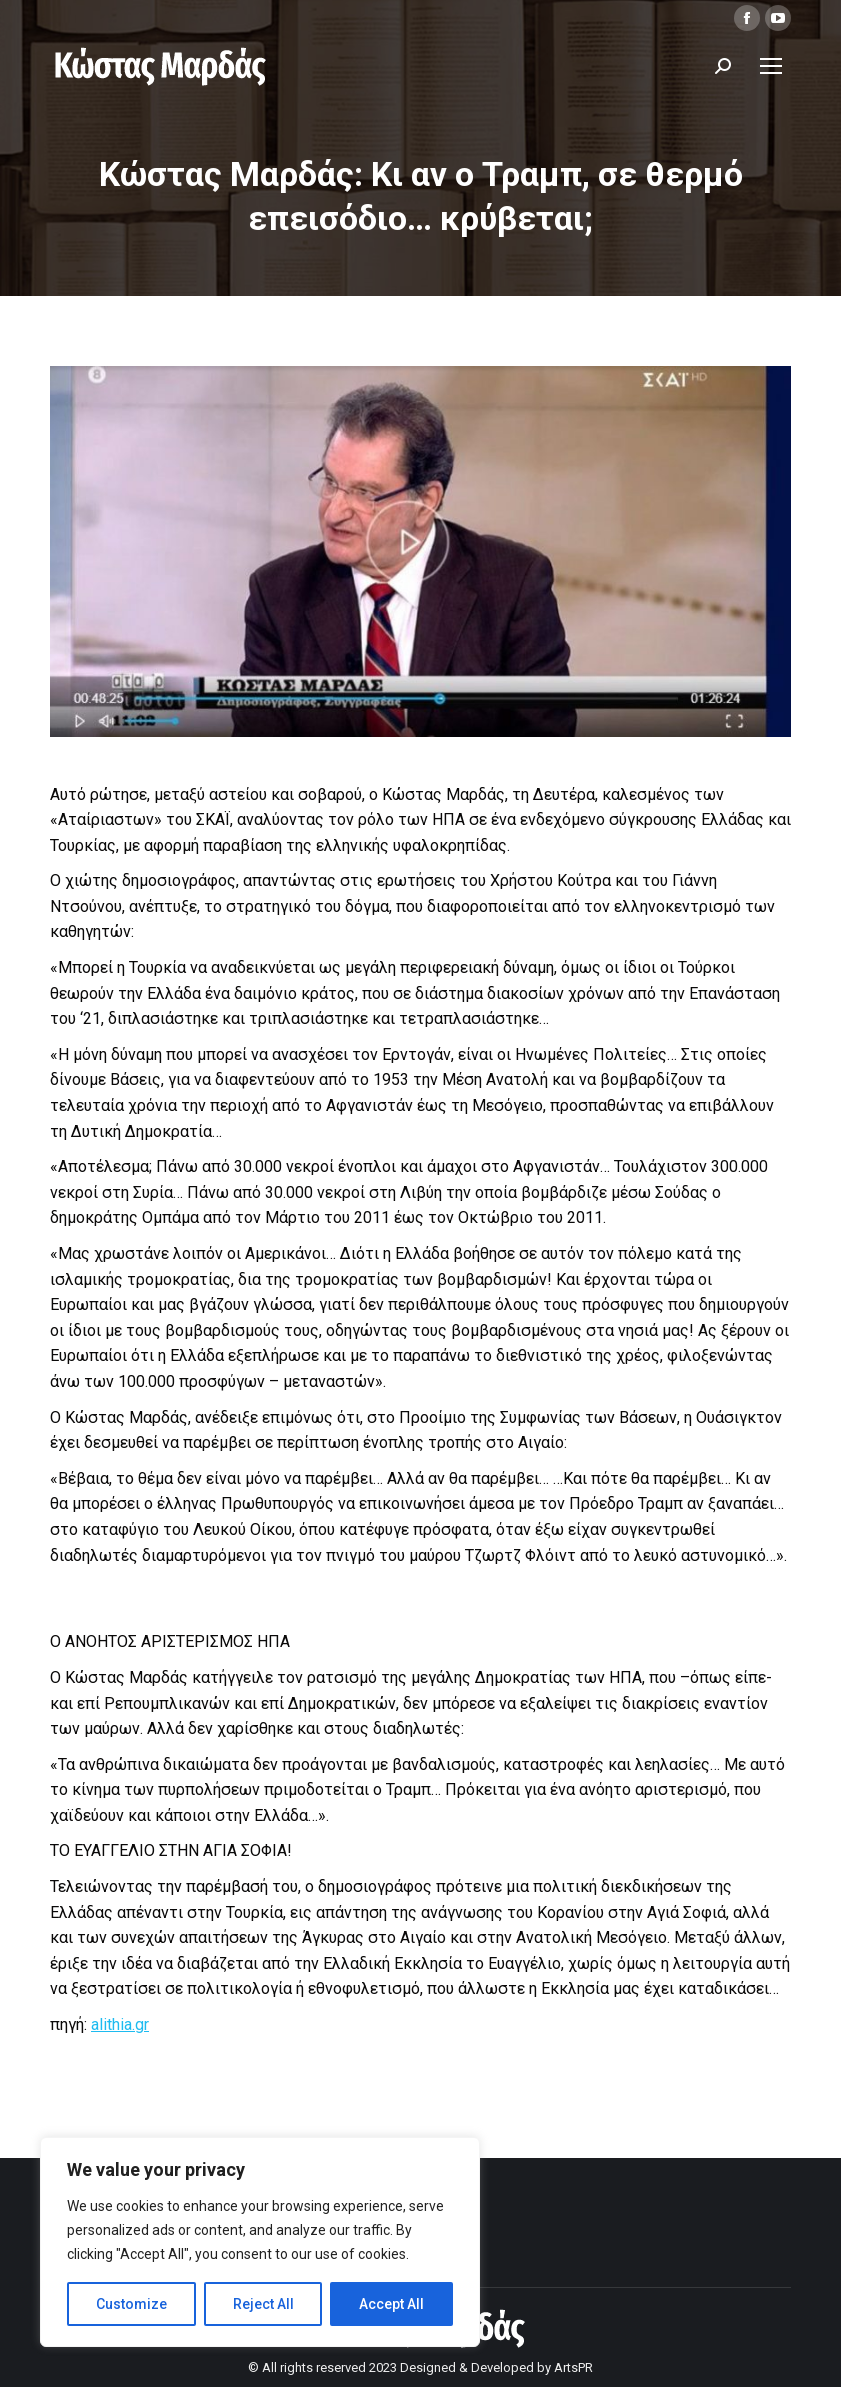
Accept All (391, 2304)
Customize (131, 2304)
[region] (260, 2242)
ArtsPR (573, 2367)
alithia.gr (120, 2024)
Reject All (263, 2304)
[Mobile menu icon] (771, 66)
